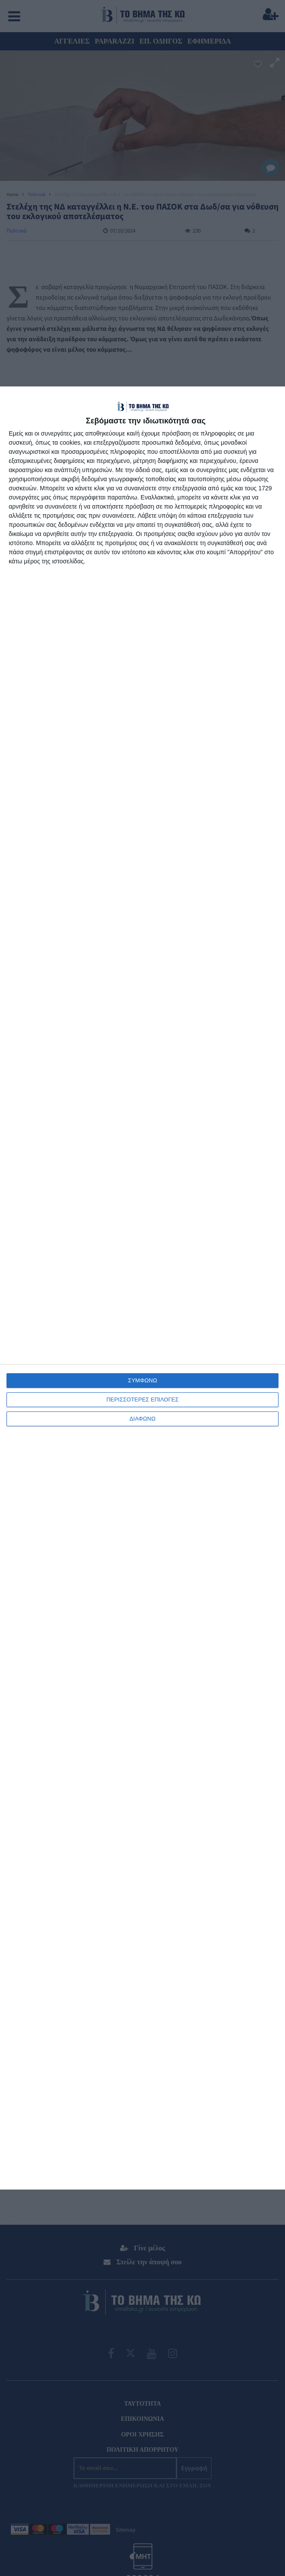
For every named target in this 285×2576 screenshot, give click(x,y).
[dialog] (142, 1288)
